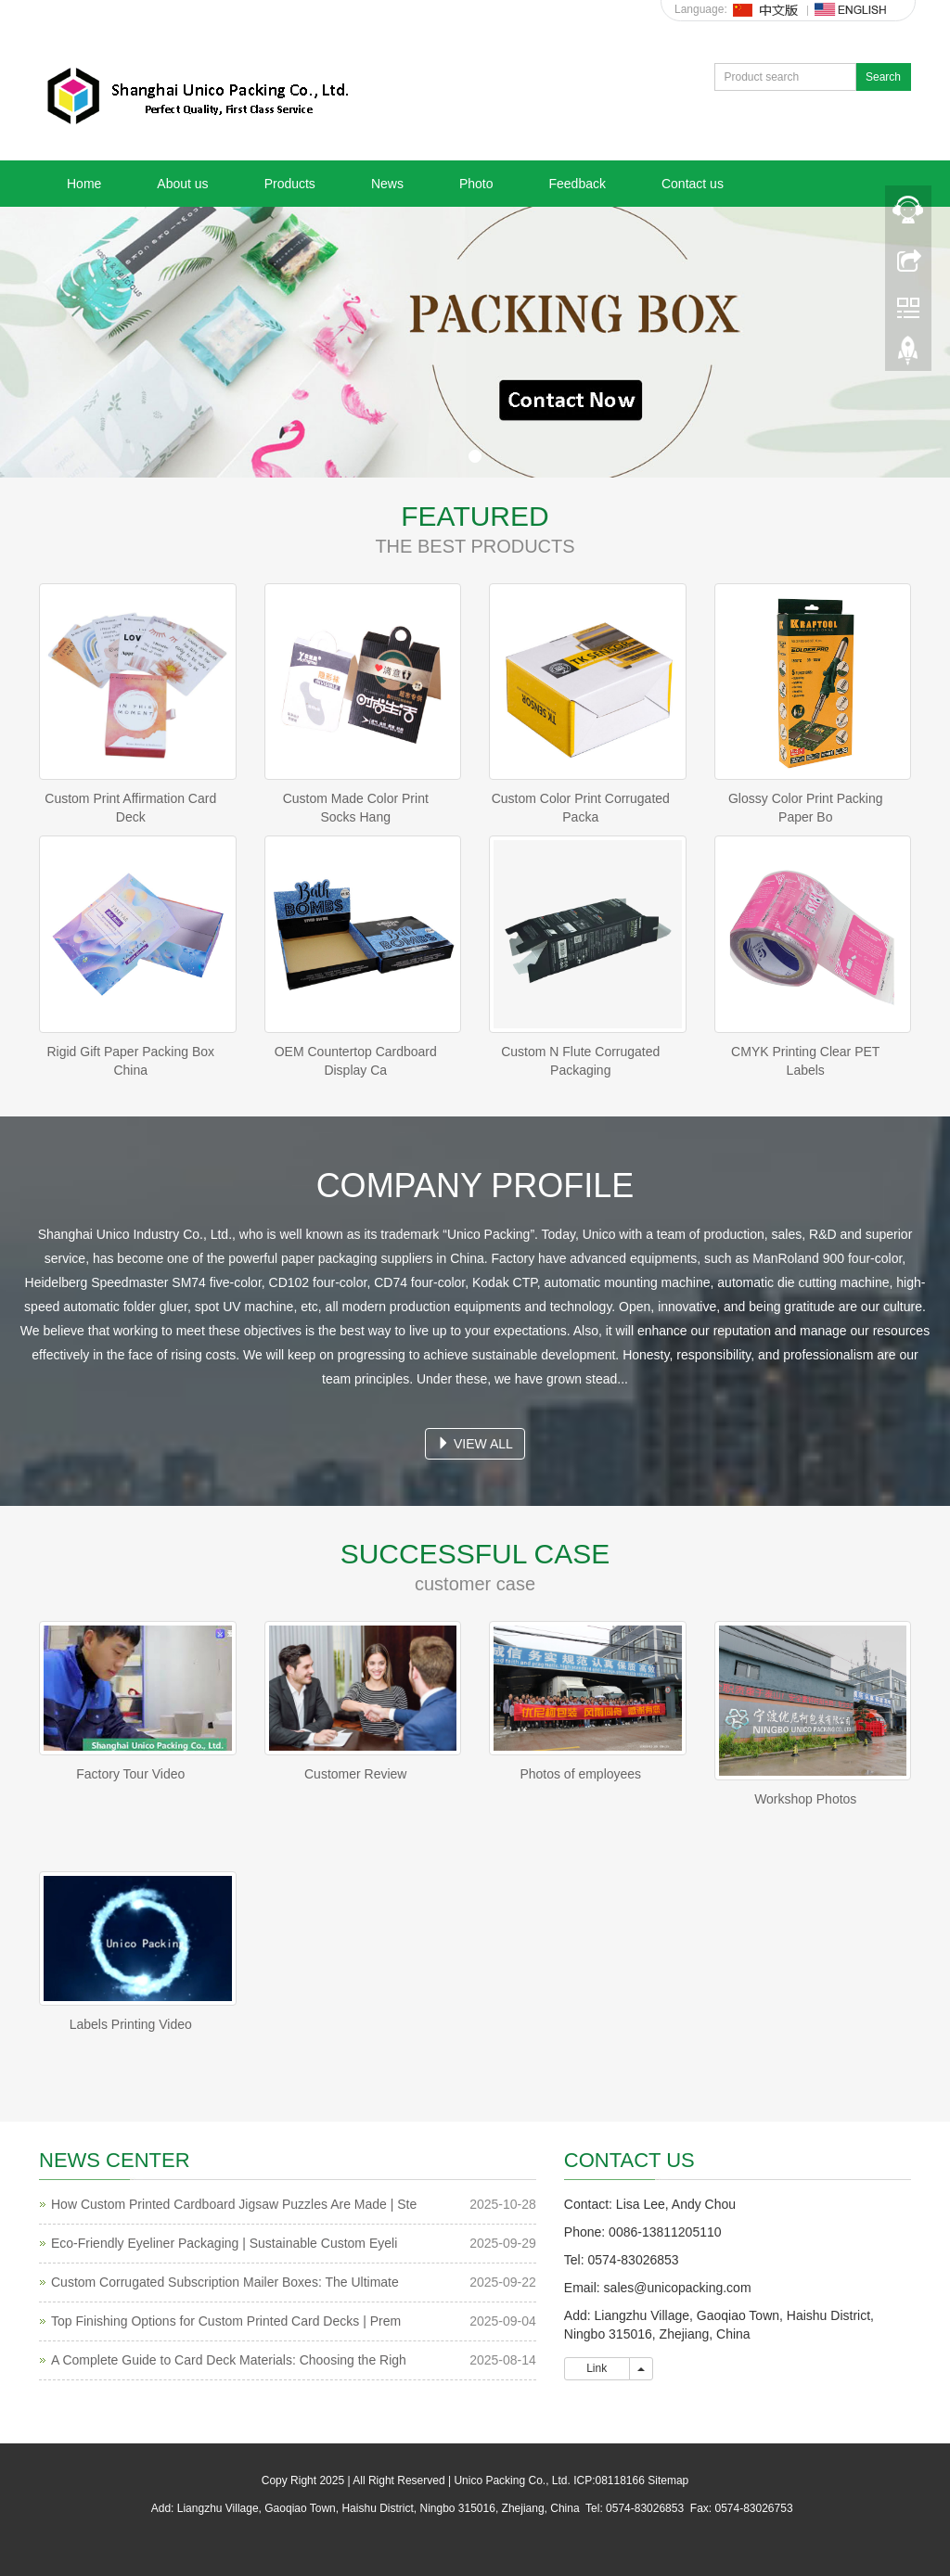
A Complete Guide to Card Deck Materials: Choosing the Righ (228, 2360)
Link (597, 2368)
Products (289, 183)
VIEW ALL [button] (475, 1443)
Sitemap (668, 2480)
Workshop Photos (805, 1799)
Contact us (692, 183)
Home (84, 183)
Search (883, 76)
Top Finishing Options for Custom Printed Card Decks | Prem (226, 2321)
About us (182, 183)
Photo (476, 183)
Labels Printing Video (131, 2024)
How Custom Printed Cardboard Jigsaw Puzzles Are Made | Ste (234, 2204)
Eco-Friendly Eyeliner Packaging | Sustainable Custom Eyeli (224, 2243)
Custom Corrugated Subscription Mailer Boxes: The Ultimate (225, 2282)
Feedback (576, 183)
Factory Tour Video (130, 1773)
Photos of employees (580, 1773)
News (387, 183)
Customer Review (355, 1773)
